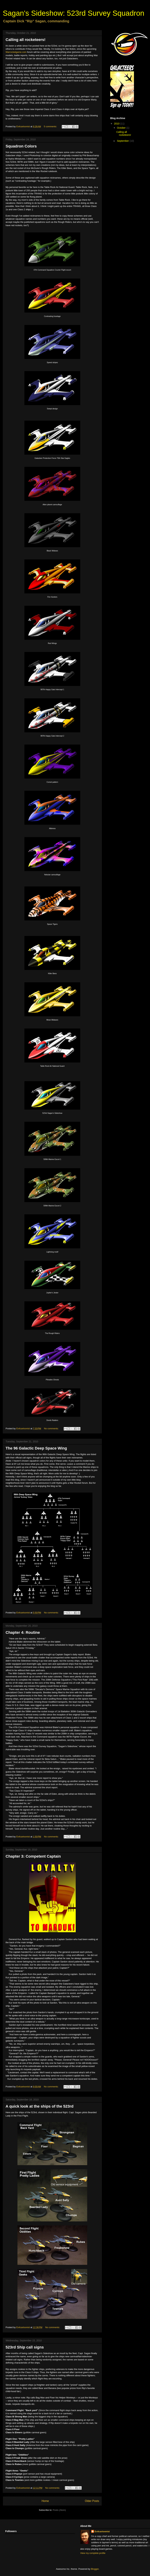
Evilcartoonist (102, 2531)
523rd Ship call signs (25, 2347)
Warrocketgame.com (16, 52)
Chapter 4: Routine (23, 1632)
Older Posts (92, 2500)
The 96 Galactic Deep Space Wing (36, 1448)
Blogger (95, 2569)
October (121, 127)
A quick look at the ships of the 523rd (39, 2106)
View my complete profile (92, 2553)
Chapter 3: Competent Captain (33, 1856)
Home (45, 2500)
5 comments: (50, 126)
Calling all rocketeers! (26, 39)
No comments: (51, 1428)
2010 (117, 123)
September (123, 140)
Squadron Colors (21, 146)
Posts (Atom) (59, 2510)
